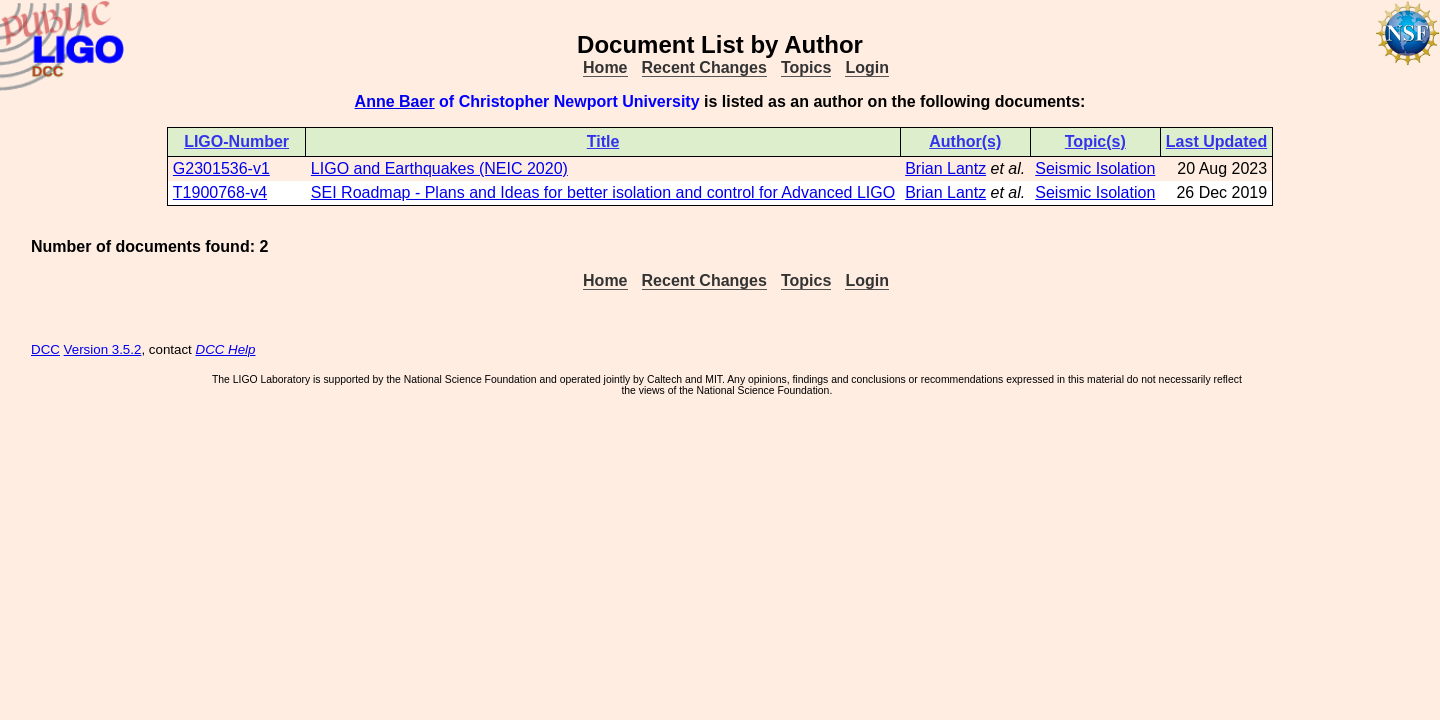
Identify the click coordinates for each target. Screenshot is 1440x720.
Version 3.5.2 (103, 349)
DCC (45, 349)
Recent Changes (704, 67)
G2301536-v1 (221, 168)
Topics (806, 67)
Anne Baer (395, 101)
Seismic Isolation (1095, 168)
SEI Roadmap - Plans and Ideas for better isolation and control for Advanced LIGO (603, 192)
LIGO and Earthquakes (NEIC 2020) (439, 168)
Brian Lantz (945, 168)
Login (867, 67)
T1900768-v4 (220, 192)
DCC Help (226, 349)
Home (605, 67)
